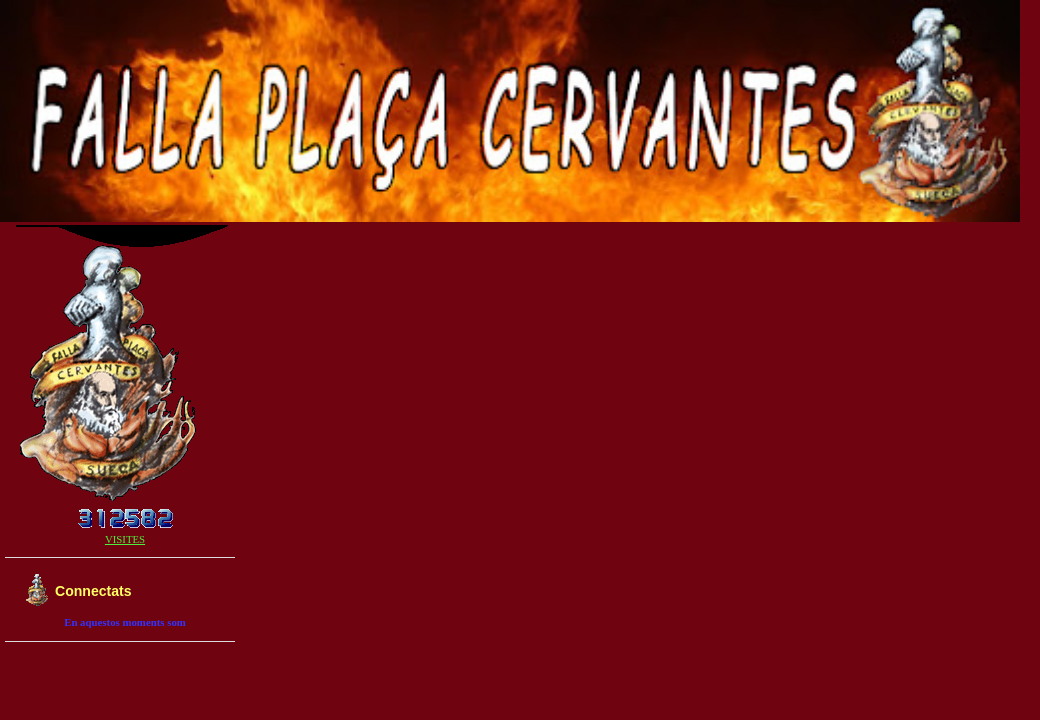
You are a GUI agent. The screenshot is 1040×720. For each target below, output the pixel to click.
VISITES (125, 539)
